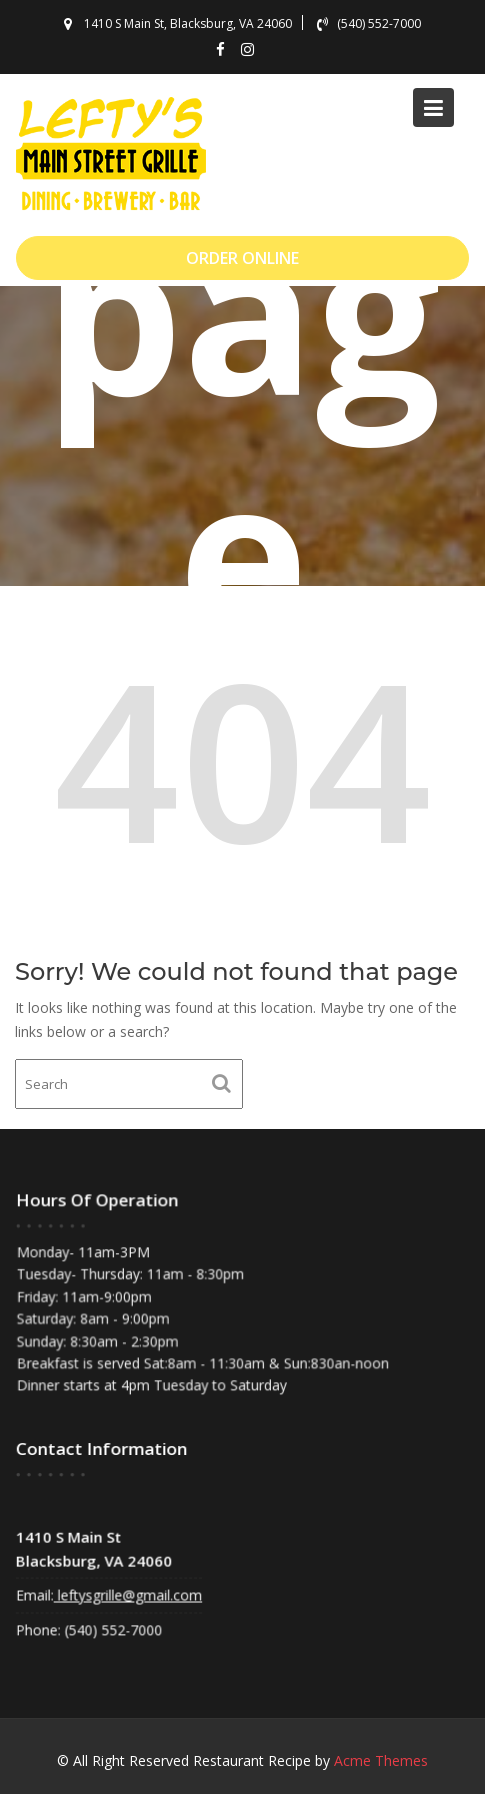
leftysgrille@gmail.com (129, 1593)
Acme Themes (381, 1760)
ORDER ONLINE (242, 258)
